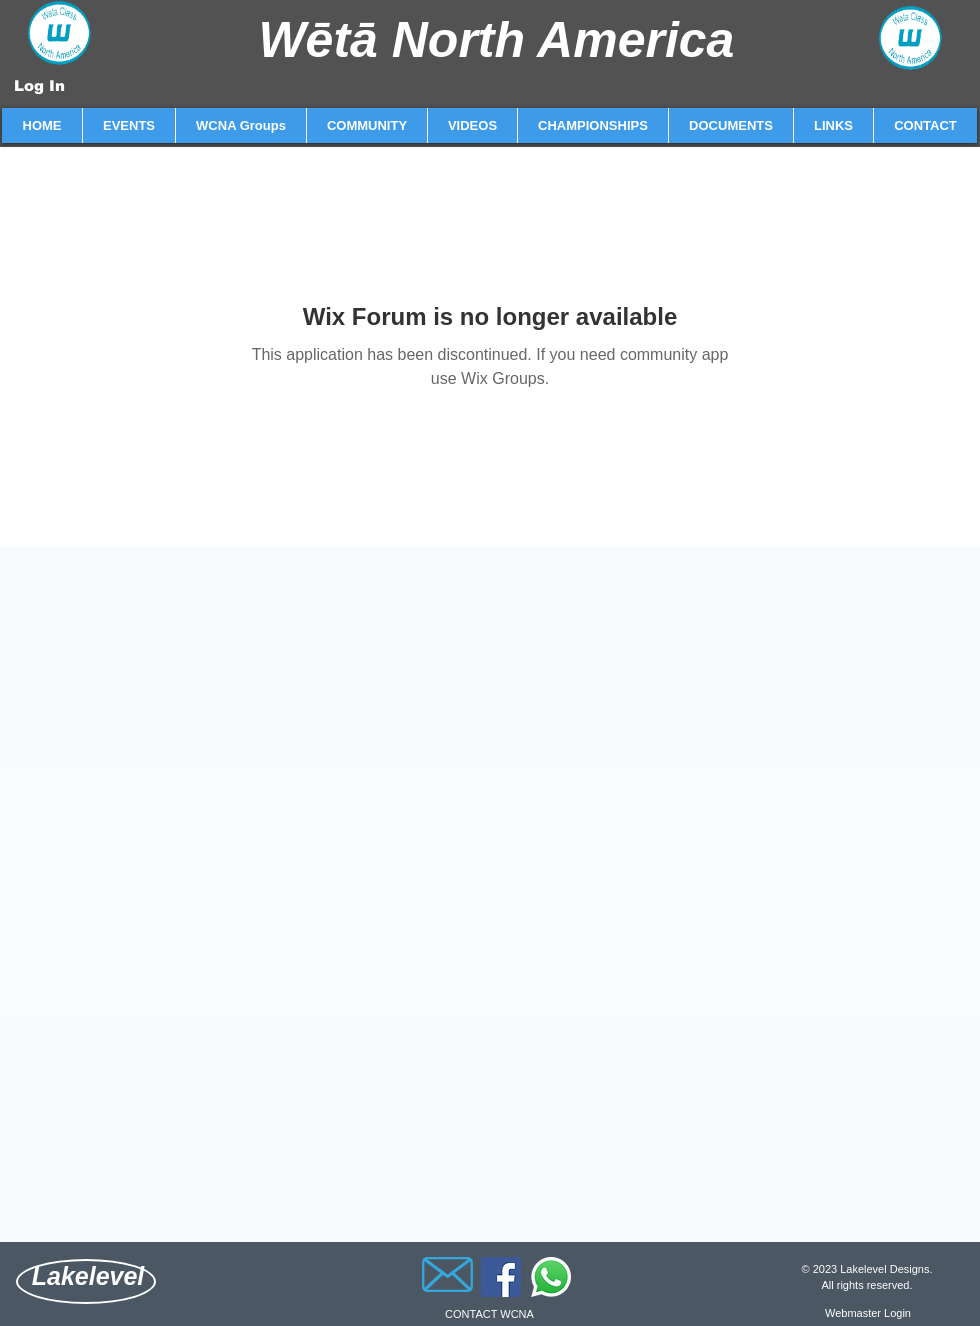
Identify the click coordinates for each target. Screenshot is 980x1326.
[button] (128, 125)
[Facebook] (501, 1277)
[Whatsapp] (551, 1277)
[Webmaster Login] (868, 1313)
